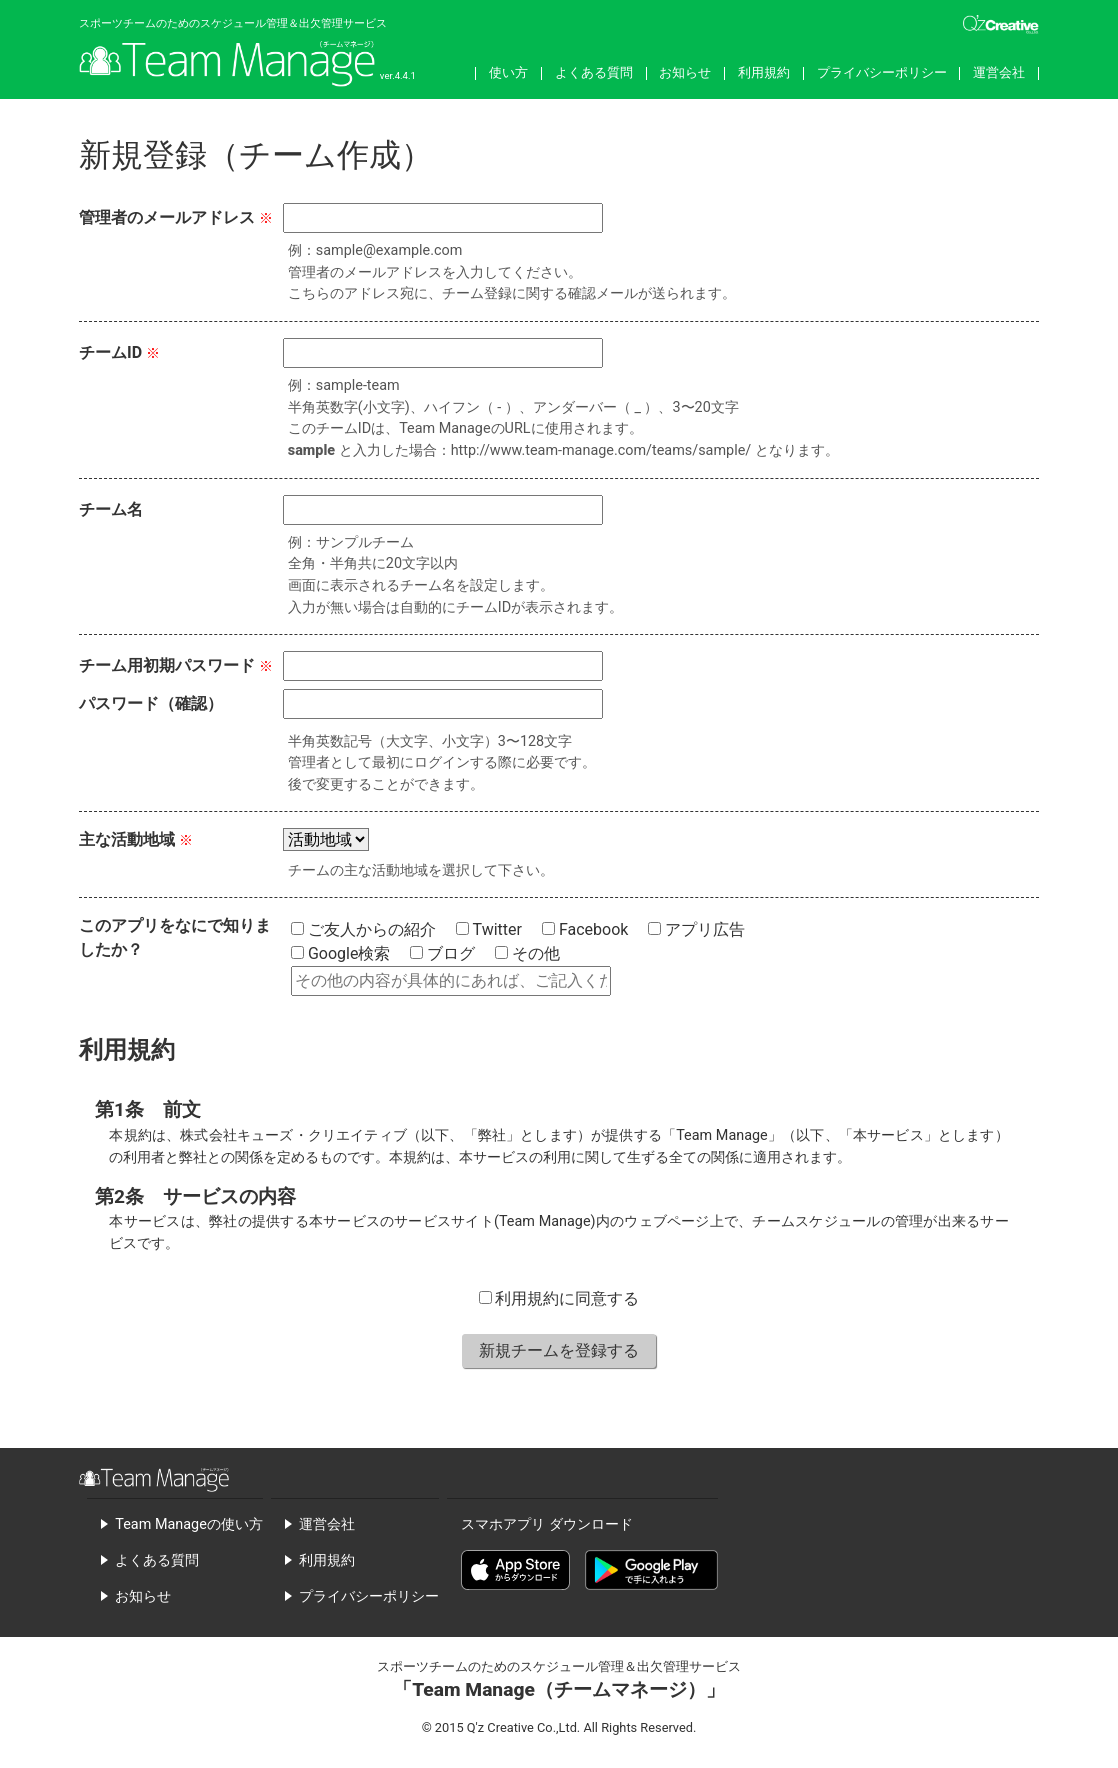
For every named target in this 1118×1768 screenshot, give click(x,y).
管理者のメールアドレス (167, 217)
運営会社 (999, 72)
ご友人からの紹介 (363, 929)
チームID (110, 352)
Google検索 (340, 953)
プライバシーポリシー (882, 72)
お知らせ (685, 72)
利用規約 (764, 72)
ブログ (442, 953)
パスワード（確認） (151, 703)
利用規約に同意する (559, 1298)
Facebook (585, 929)
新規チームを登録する (559, 1350)
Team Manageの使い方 (188, 1524)
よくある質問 (594, 72)
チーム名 (111, 509)
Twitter (489, 929)
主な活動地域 (127, 839)
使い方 (508, 72)
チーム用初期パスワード (167, 665)
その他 (527, 953)
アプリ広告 (696, 929)
